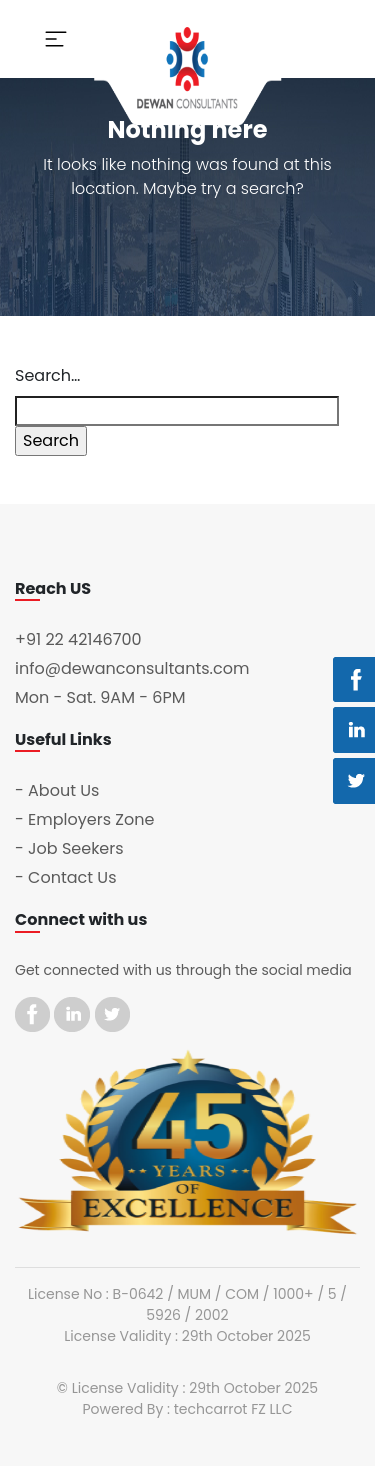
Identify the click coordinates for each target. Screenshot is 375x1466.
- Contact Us (66, 877)
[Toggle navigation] (56, 39)
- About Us (57, 790)
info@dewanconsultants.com (132, 668)
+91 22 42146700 (78, 639)
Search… (47, 375)
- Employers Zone (84, 819)
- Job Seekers (69, 848)
